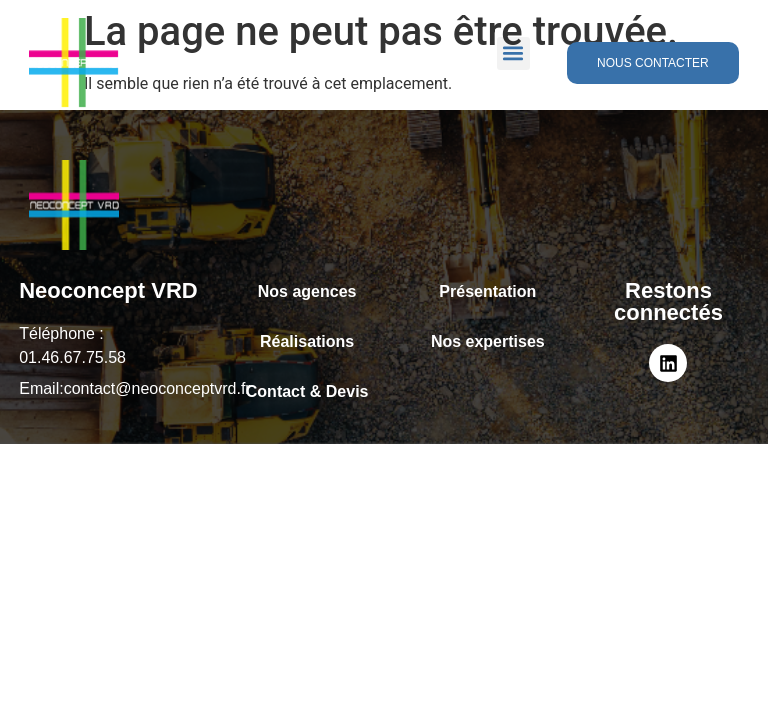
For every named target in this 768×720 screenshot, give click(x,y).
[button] (513, 53)
